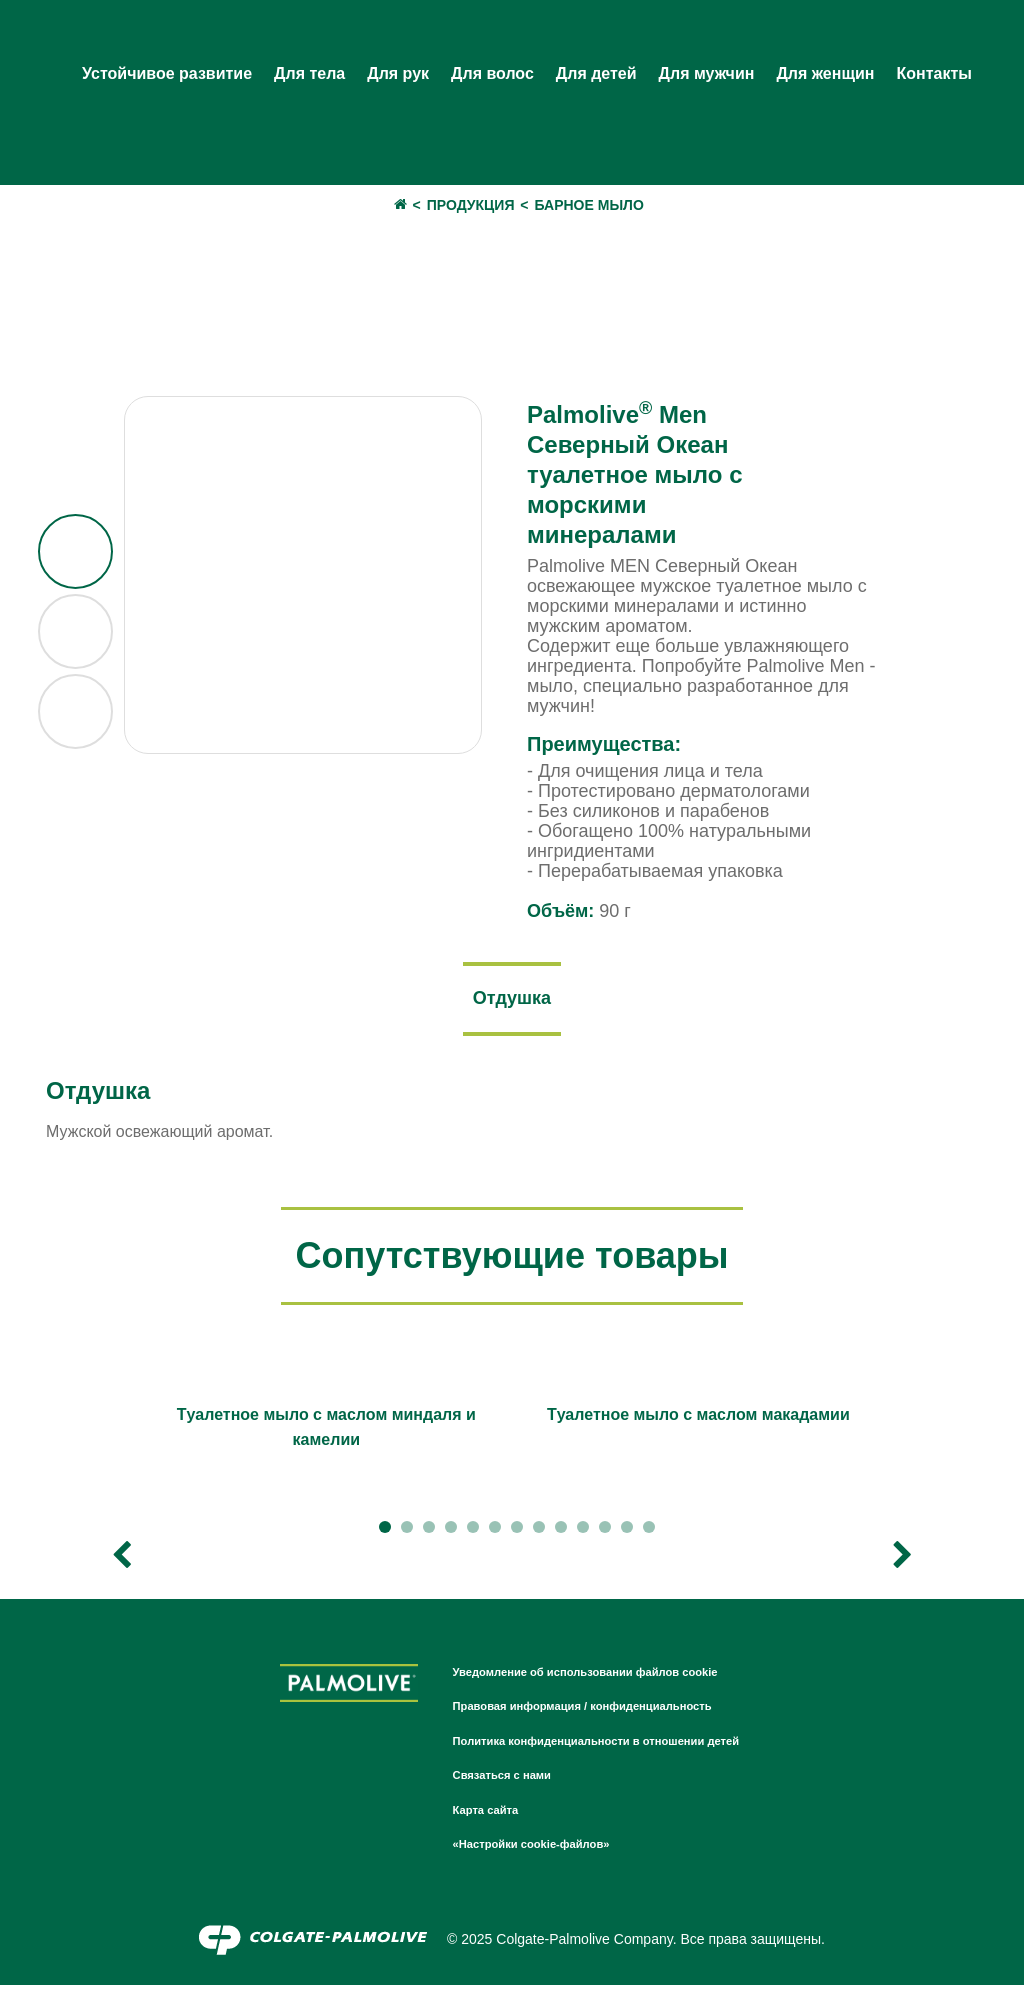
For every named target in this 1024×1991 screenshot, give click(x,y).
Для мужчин (707, 73)
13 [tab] (649, 1533)
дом (390, 205)
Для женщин (825, 73)
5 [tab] (473, 1533)
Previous (121, 1561)
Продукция (471, 205)
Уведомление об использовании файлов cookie (603, 1677)
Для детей (596, 73)
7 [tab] (517, 1533)
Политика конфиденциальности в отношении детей (617, 1746)
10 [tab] (583, 1533)
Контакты (933, 73)
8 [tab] (539, 1533)
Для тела (309, 73)
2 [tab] (407, 1533)
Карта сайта (478, 1815)
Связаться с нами (498, 1780)
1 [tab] (385, 1533)
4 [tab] (451, 1533)
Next (902, 1561)
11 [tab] (605, 1533)
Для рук (398, 73)
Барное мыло (589, 205)
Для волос (492, 73)
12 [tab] (627, 1533)
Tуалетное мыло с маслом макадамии (698, 1420)
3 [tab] (429, 1533)
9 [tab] (561, 1533)
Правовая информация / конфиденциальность (599, 1711)
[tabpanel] (326, 1430)
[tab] (512, 1002)
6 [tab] (495, 1533)
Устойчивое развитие (167, 73)
